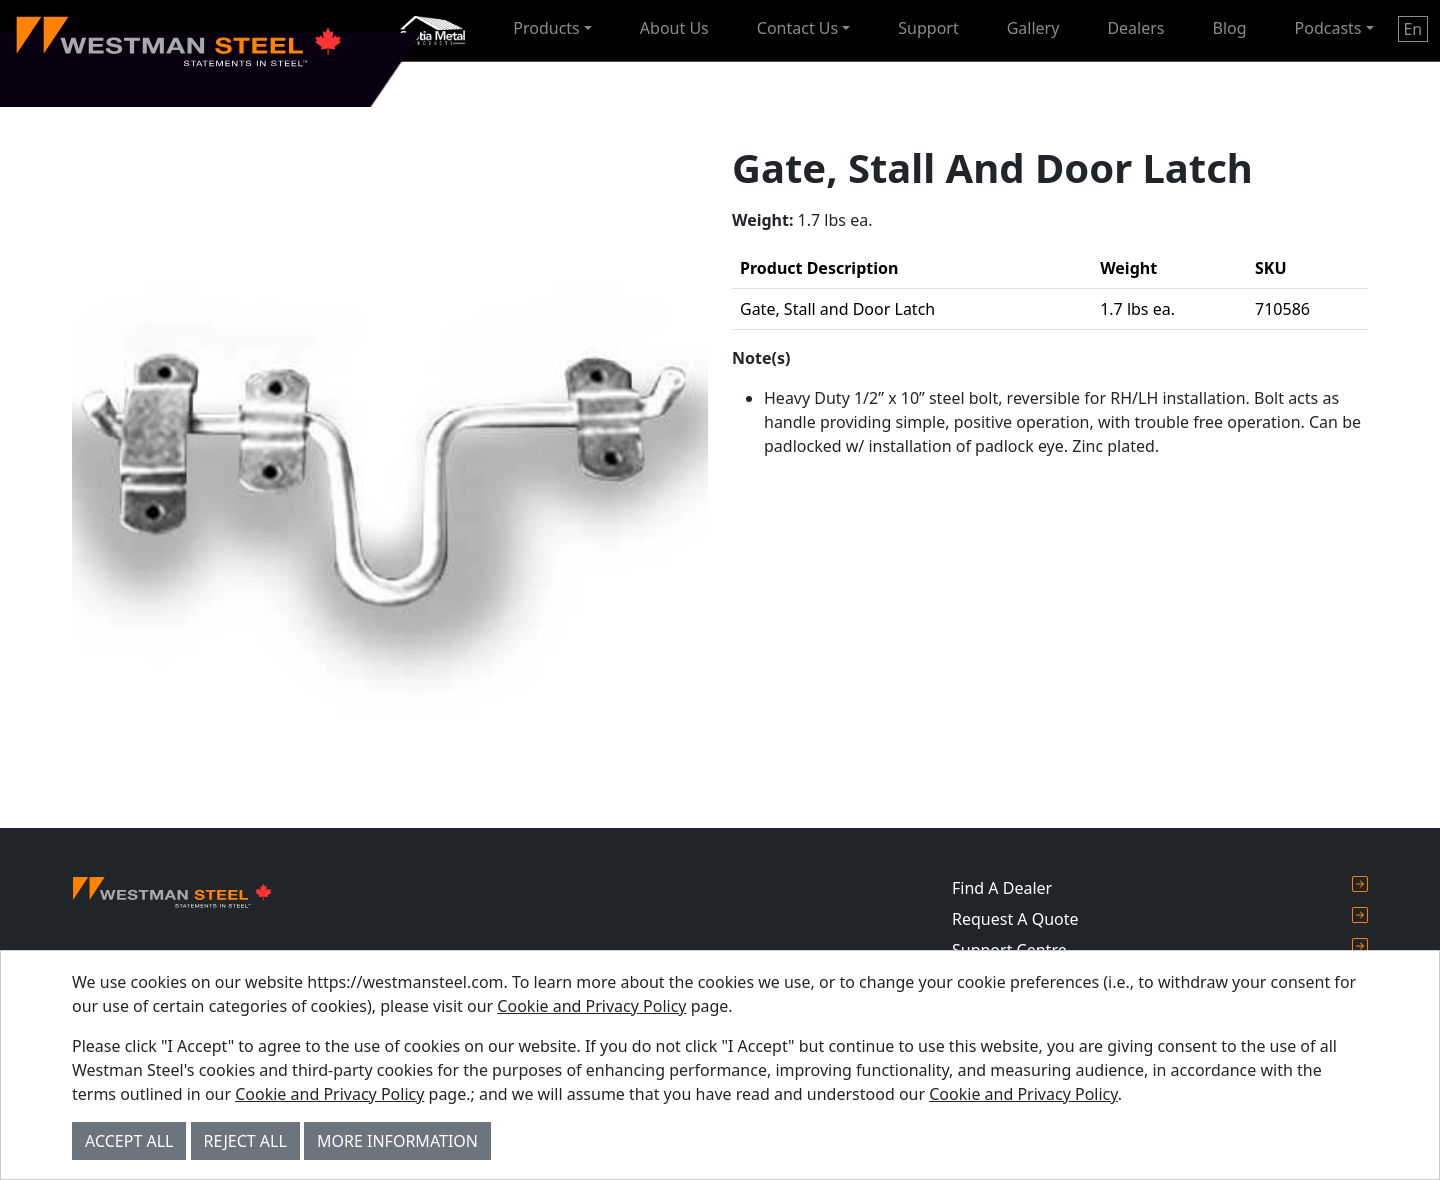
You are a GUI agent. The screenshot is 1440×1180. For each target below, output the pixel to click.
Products (546, 28)
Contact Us (797, 28)
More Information (397, 1141)
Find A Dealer (1160, 887)
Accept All (129, 1141)
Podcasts (1328, 28)
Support (928, 28)
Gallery (1033, 28)
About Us (674, 28)
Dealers (1135, 28)
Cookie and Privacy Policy (591, 1006)
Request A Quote (1160, 918)
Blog (1230, 28)
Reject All (245, 1141)
